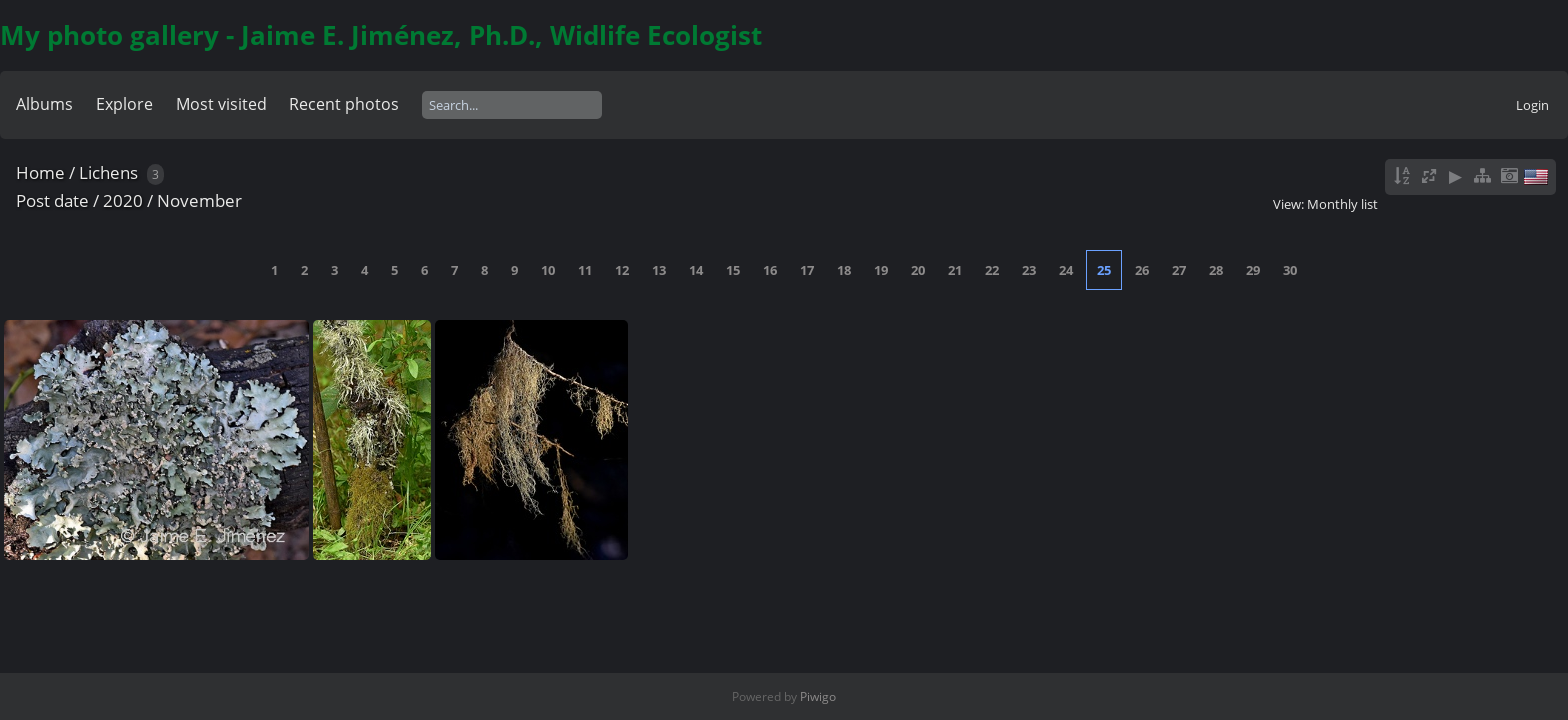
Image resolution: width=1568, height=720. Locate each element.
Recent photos (344, 104)
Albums (44, 104)
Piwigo (818, 696)
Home (40, 172)
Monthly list (1342, 204)
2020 (123, 200)
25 (1104, 270)
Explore (124, 104)
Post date (52, 200)
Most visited (221, 104)
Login (1532, 105)
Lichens (108, 172)
